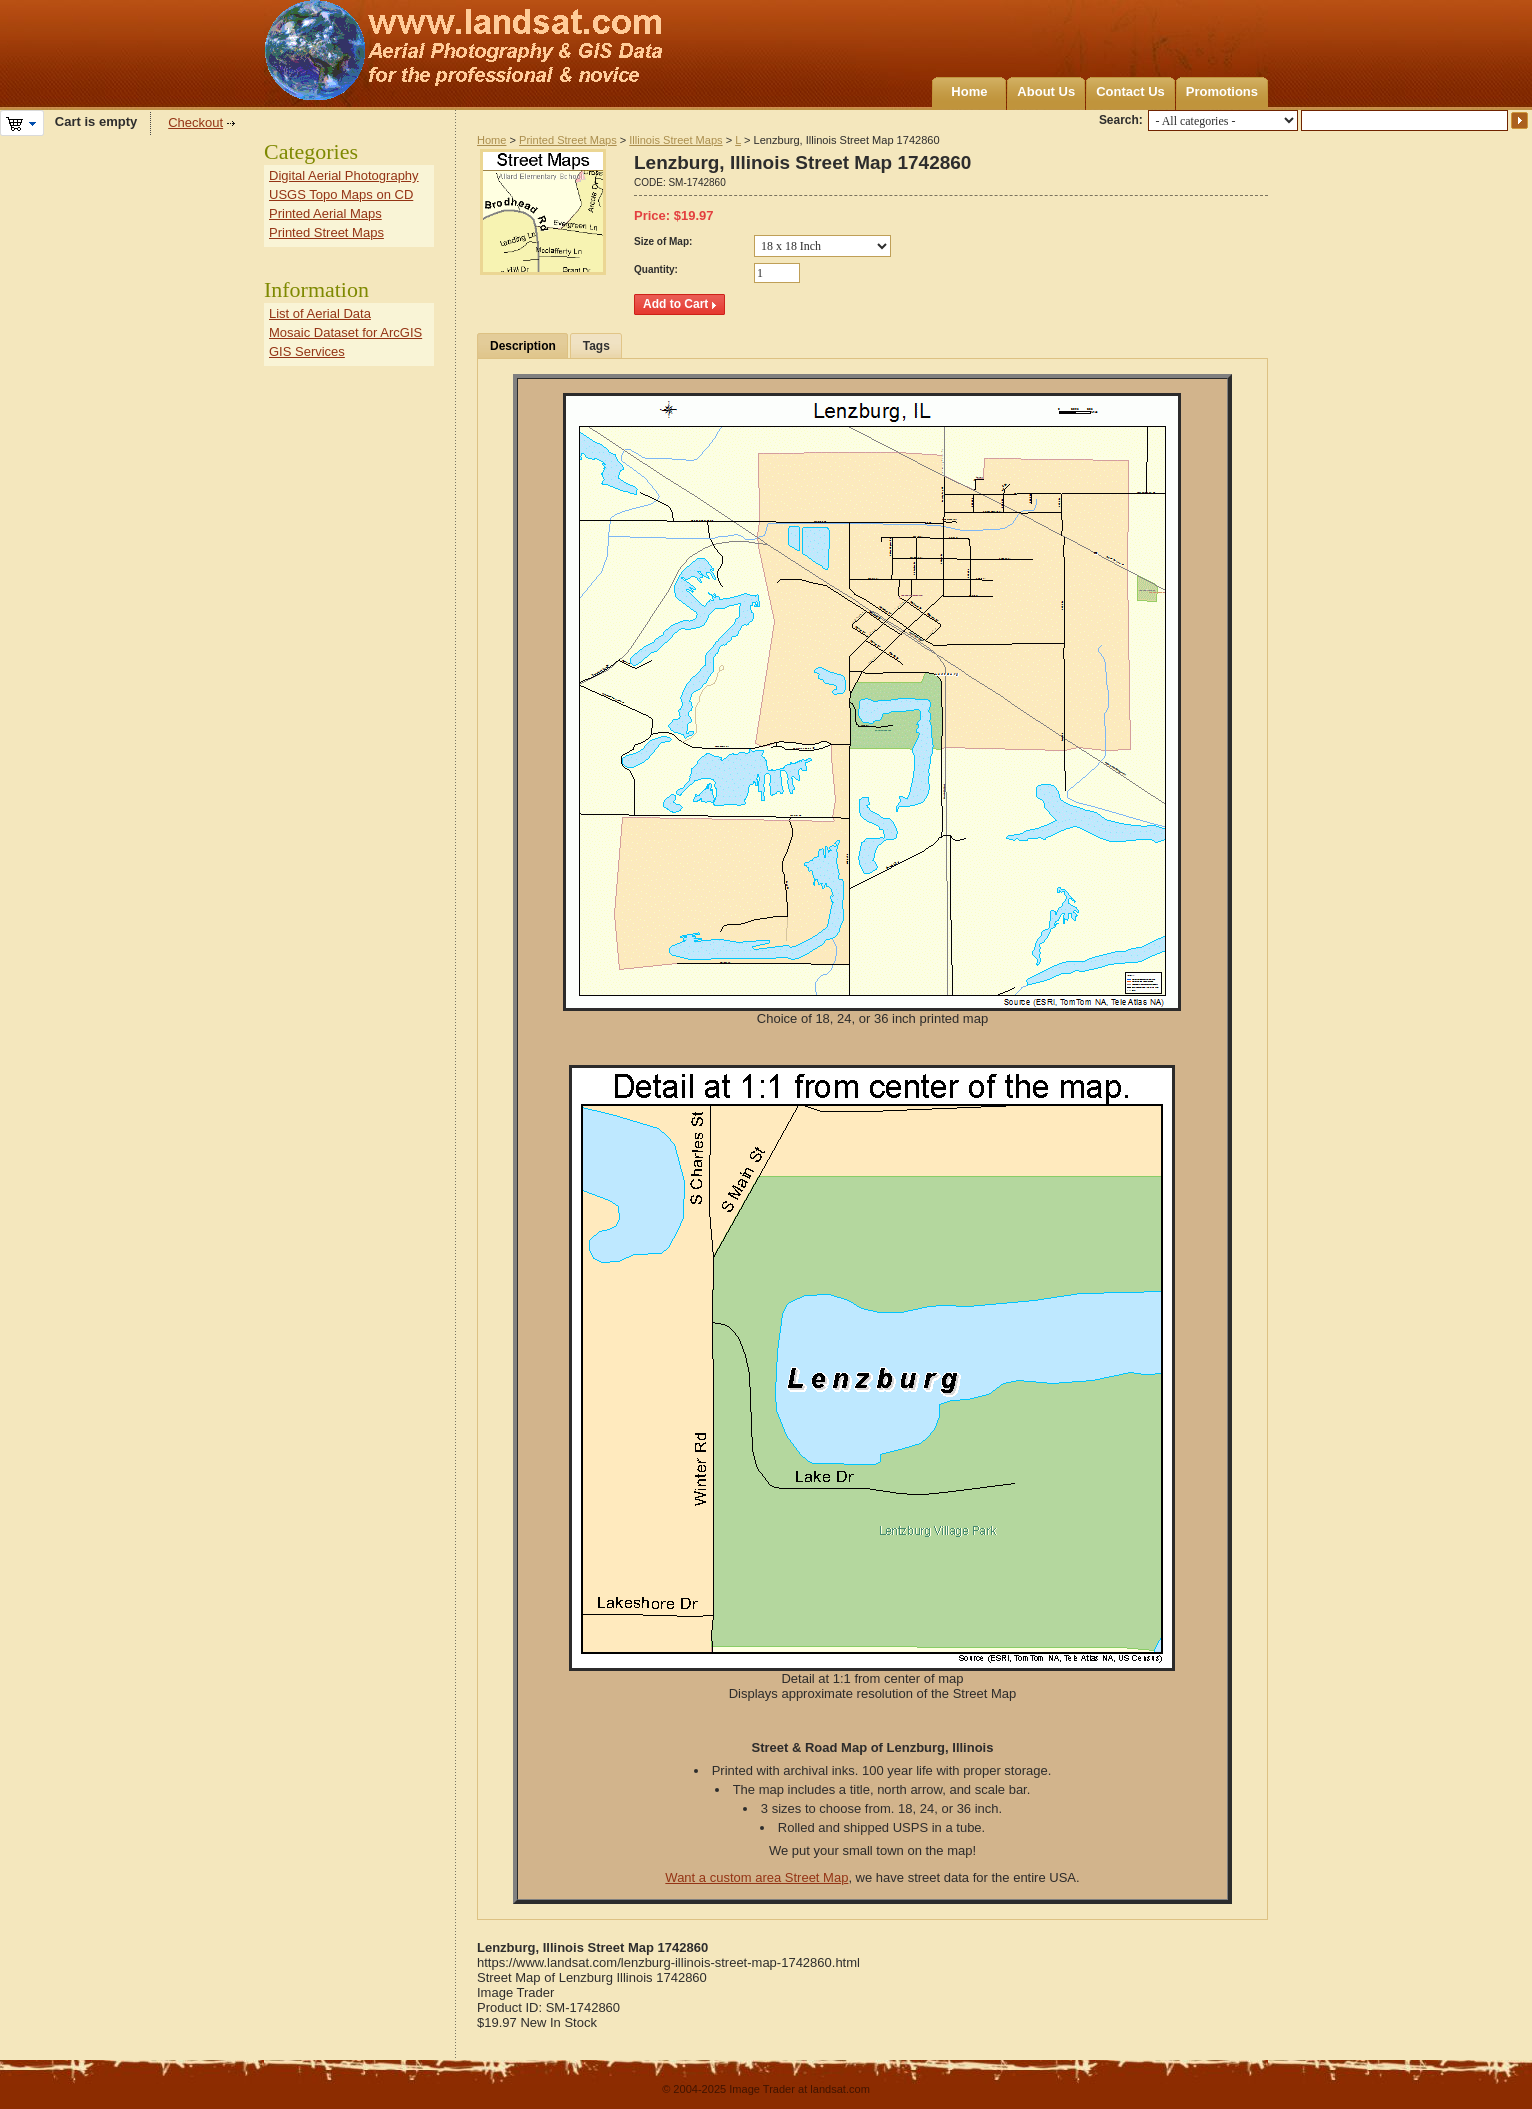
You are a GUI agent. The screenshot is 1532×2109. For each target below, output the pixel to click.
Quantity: (656, 269)
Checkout (195, 122)
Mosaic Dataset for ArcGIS (345, 332)
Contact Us (1130, 91)
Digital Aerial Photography (344, 175)
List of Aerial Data (320, 313)
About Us (1046, 91)
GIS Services (307, 351)
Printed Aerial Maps (325, 213)
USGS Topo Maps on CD (341, 194)
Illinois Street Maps (675, 140)
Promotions (1222, 91)
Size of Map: (663, 241)
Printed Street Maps (568, 140)
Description (523, 346)
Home (969, 91)
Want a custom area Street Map (756, 1877)
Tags (596, 346)
